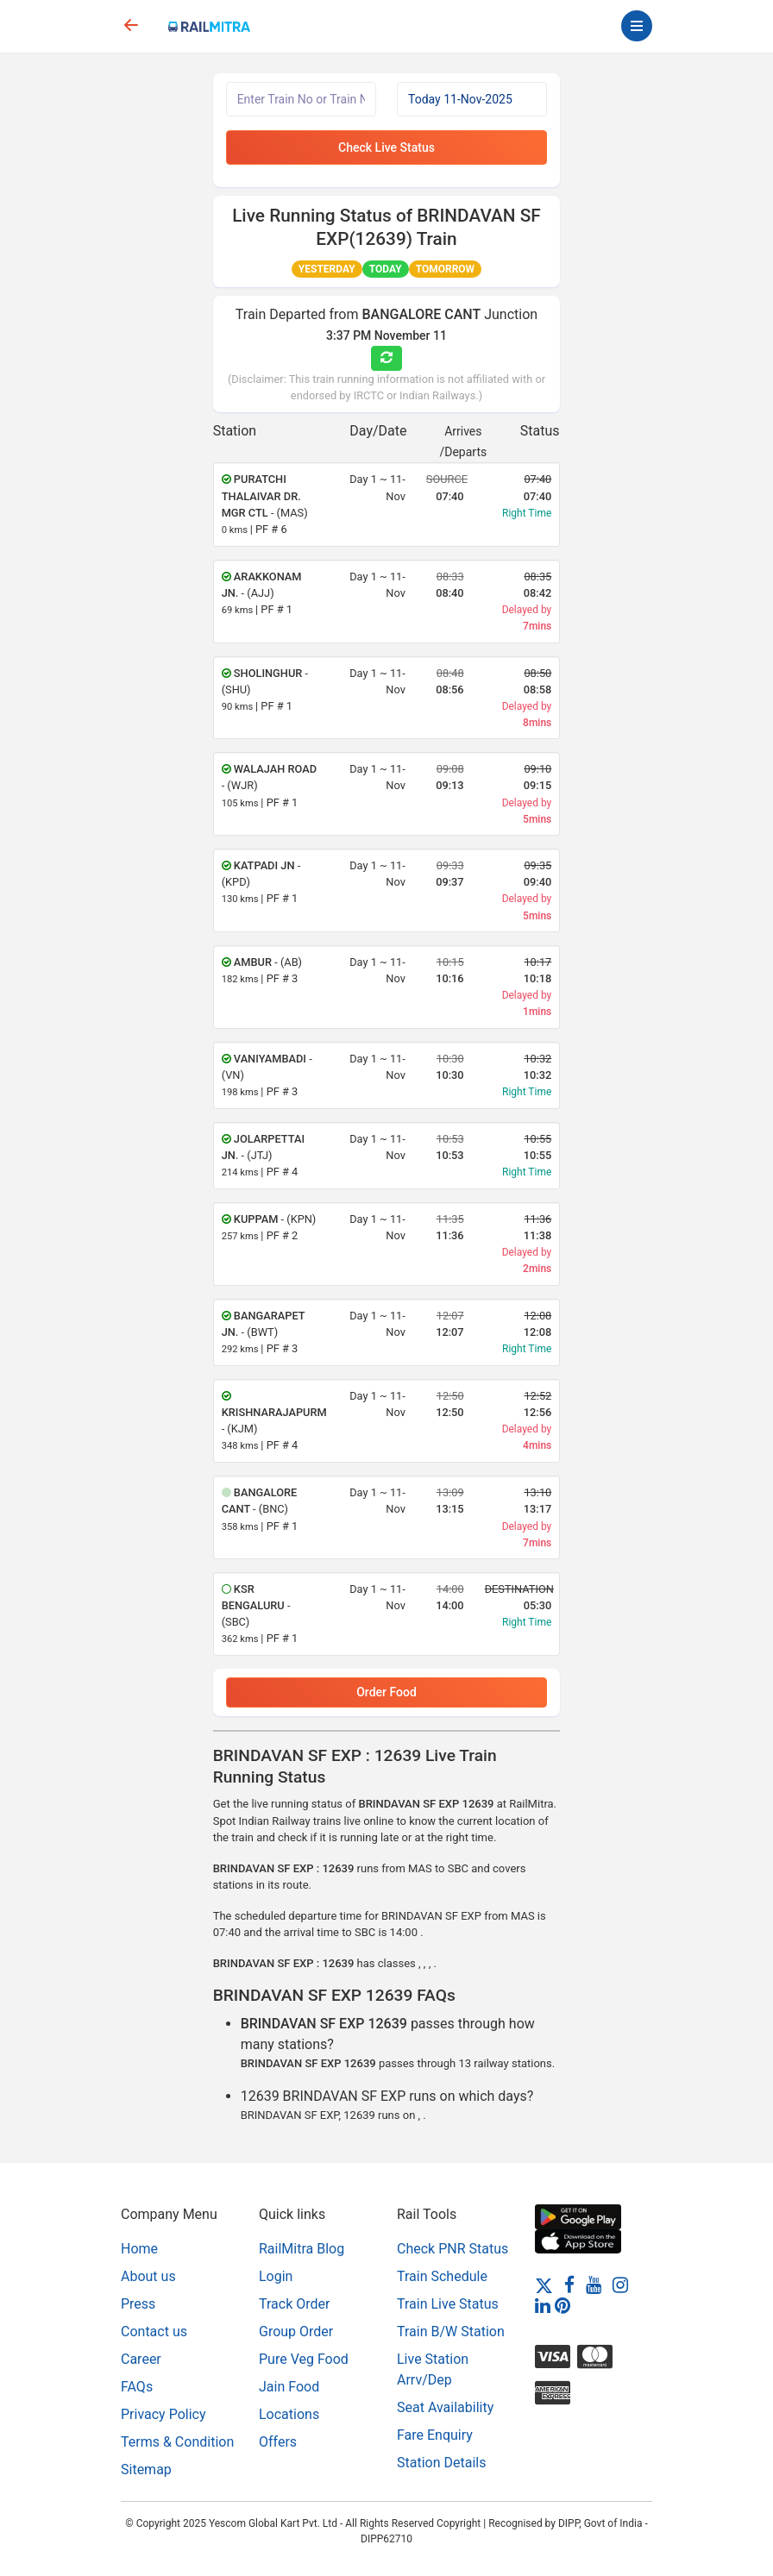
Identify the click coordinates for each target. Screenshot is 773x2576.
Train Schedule (442, 2276)
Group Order (296, 2331)
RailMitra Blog (301, 2249)
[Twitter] (544, 2284)
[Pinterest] (562, 2305)
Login (275, 2276)
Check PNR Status (452, 2249)
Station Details (441, 2462)
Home (139, 2249)
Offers (278, 2442)
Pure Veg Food (304, 2359)
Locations (289, 2414)
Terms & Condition (177, 2442)
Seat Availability (445, 2407)
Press (138, 2304)
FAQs (137, 2387)
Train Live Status (448, 2304)
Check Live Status (386, 147)
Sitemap (146, 2469)
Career (141, 2359)
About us (148, 2276)
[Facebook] (569, 2284)
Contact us (154, 2331)
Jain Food (289, 2387)
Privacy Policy (163, 2414)
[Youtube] (593, 2284)
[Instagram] (620, 2284)
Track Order (294, 2304)
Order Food (386, 1692)
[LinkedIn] (542, 2305)
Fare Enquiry (435, 2435)
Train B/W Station (451, 2331)
